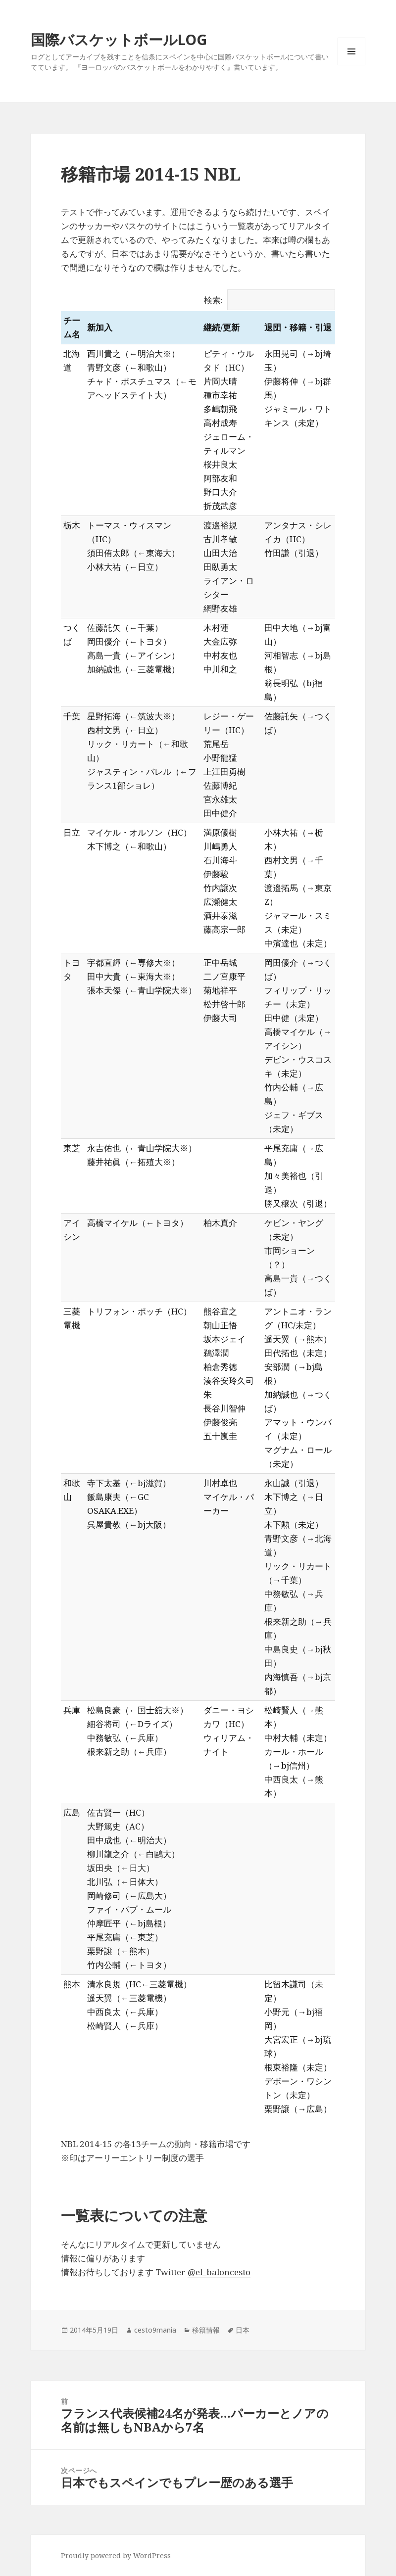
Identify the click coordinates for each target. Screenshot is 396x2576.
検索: (269, 300)
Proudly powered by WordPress (116, 2555)
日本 (242, 2330)
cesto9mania (155, 2330)
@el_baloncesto (219, 2272)
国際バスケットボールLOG (119, 39)
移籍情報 (206, 2330)
